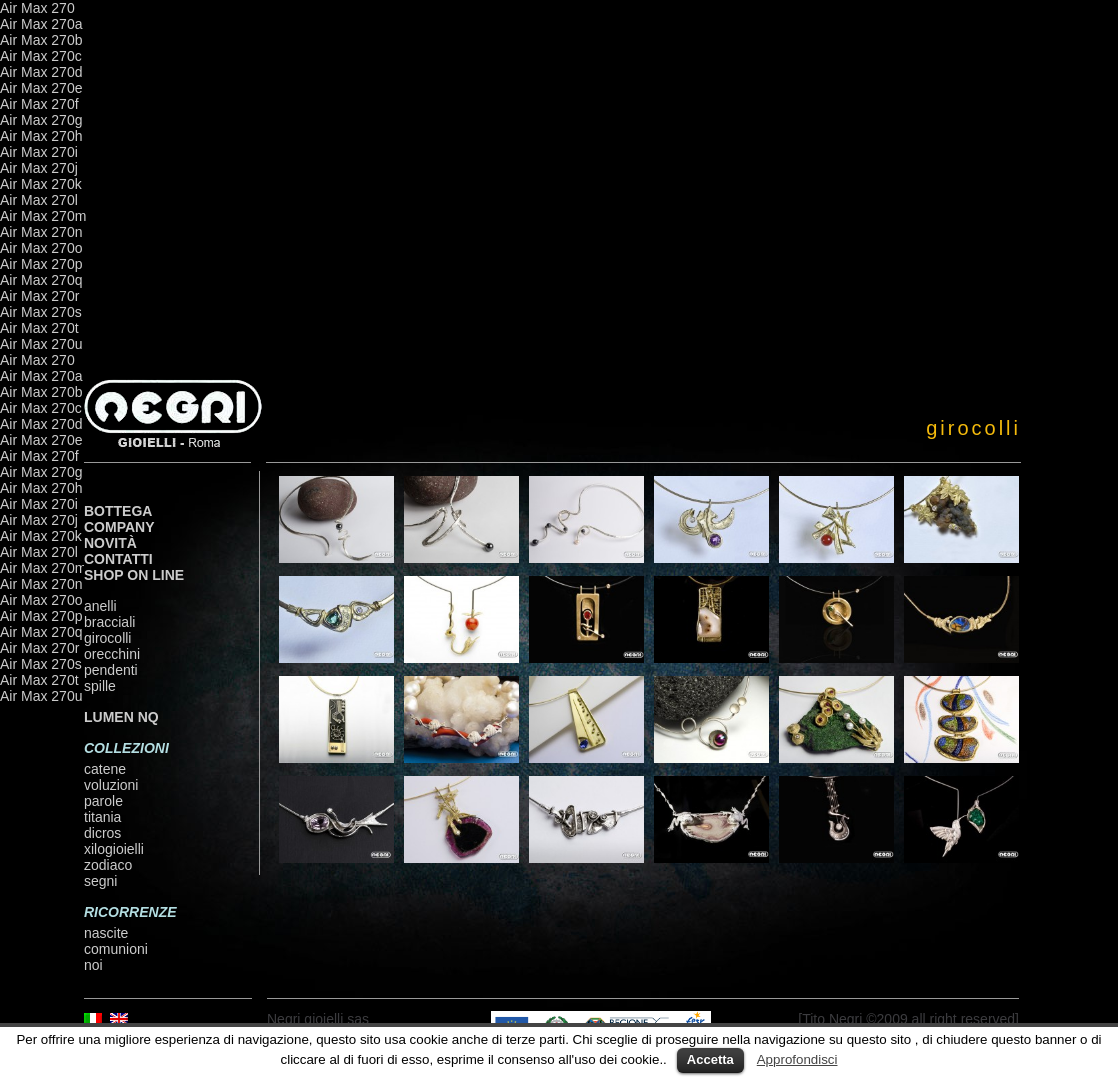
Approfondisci (797, 1059)
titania (102, 817)
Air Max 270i (39, 152)
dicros (102, 833)
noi (93, 965)
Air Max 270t (39, 328)
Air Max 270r (39, 296)
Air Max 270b (41, 40)
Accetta (710, 1059)
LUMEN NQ (121, 717)
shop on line (134, 575)
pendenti (111, 670)
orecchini (112, 654)
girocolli (107, 638)
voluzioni (111, 785)
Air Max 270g (41, 120)
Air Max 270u (41, 344)
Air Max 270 (37, 8)
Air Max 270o (41, 248)
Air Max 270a (41, 24)
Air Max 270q (41, 280)
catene (105, 769)
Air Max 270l (39, 200)
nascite (106, 933)
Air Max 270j (39, 168)
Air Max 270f (39, 104)
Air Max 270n (41, 232)
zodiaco (108, 865)
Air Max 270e (41, 88)
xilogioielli (114, 849)
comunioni (116, 949)
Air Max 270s (41, 312)
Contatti (118, 559)
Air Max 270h (41, 136)
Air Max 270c (41, 56)
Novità (110, 543)
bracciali (109, 622)
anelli (100, 606)
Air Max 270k (41, 184)
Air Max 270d (41, 72)
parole (103, 801)
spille (100, 686)
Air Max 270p (41, 264)
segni (100, 881)
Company (119, 527)
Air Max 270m (43, 216)
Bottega (118, 511)
